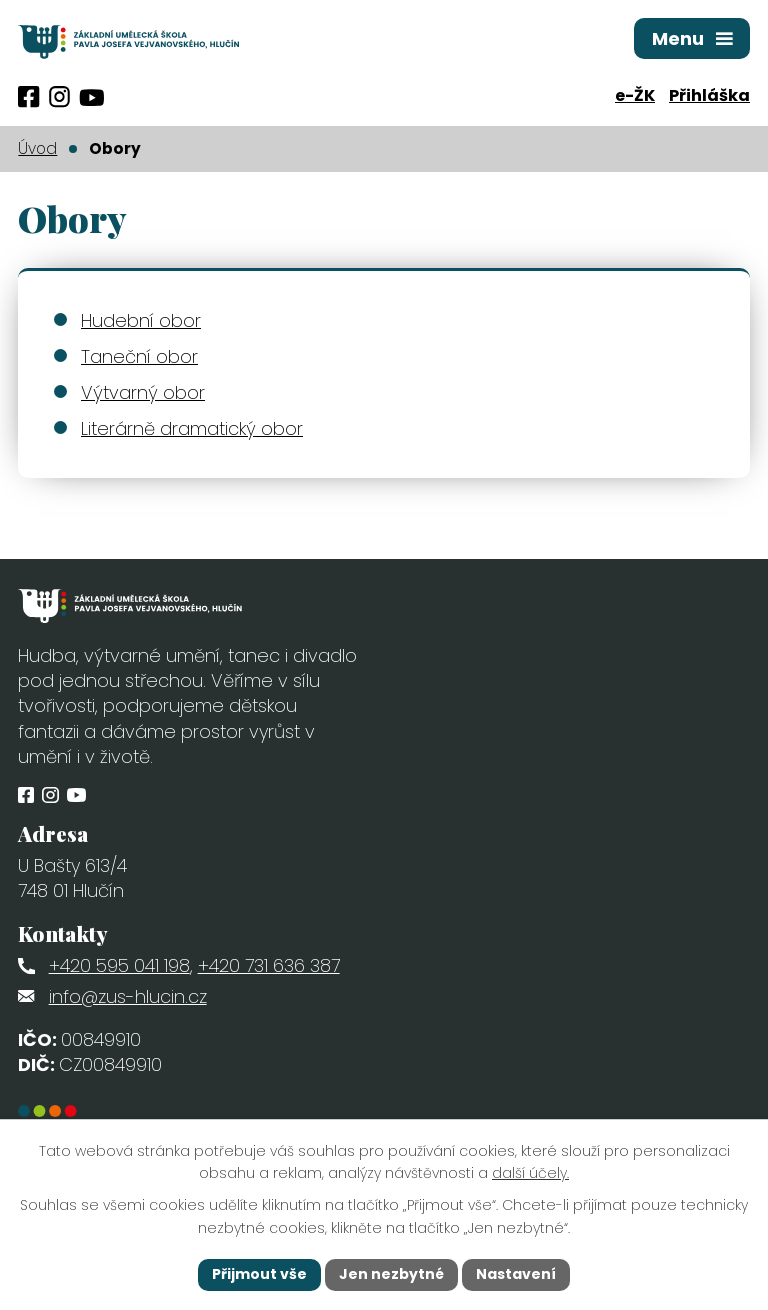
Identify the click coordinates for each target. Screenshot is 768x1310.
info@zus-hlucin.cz (128, 996)
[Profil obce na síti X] (91, 97)
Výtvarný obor (143, 392)
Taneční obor (139, 356)
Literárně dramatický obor (192, 428)
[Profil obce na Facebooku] (29, 97)
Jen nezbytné (391, 1274)
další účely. (530, 1174)
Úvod (37, 148)
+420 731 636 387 (269, 965)
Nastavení (516, 1274)
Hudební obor (141, 320)
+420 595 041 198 (119, 965)
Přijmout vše (259, 1274)
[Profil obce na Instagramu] (59, 97)
